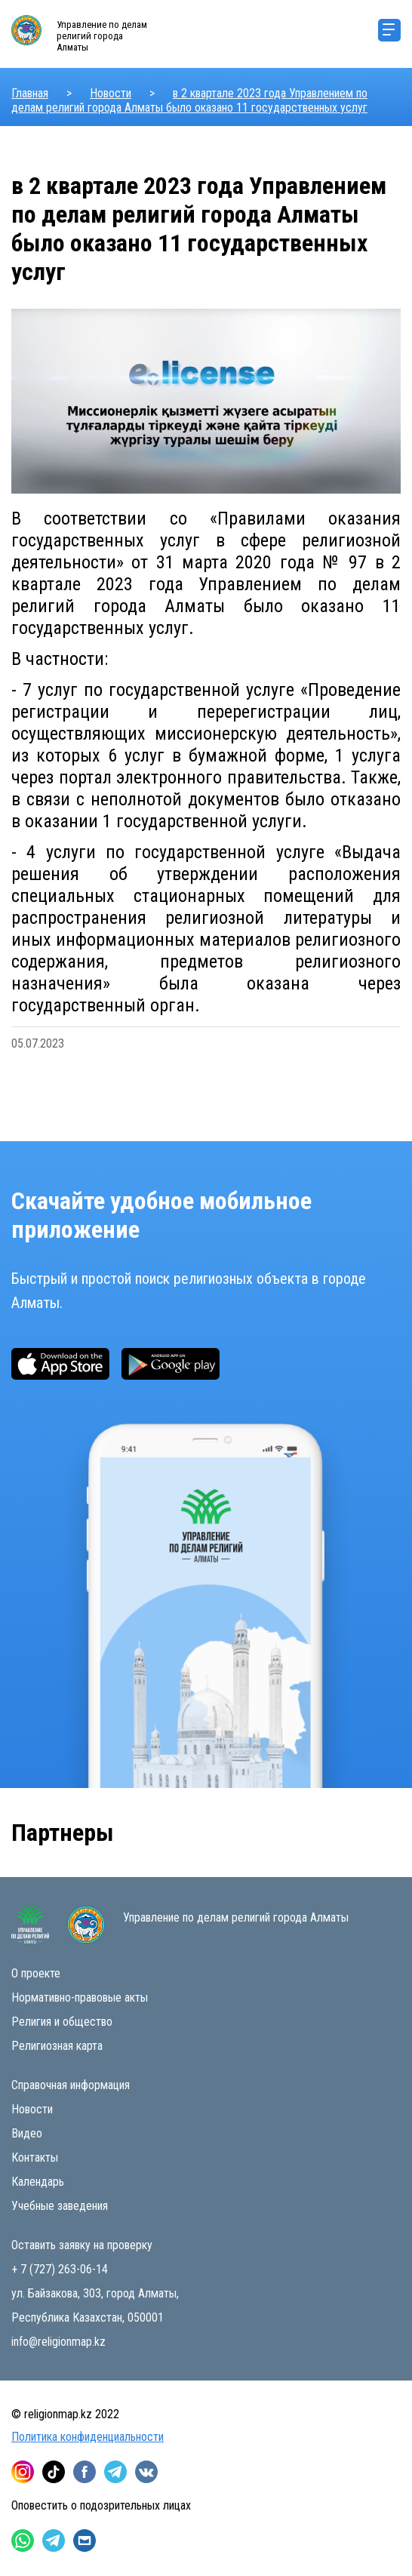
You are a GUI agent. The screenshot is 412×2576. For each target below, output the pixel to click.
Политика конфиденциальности (87, 2437)
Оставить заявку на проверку (81, 2245)
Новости (110, 93)
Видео (26, 2133)
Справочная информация (70, 2085)
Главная (29, 93)
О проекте (35, 1973)
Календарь (37, 2181)
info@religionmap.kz (58, 2341)
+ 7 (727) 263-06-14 (59, 2269)
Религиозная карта (57, 2046)
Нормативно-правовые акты (79, 1997)
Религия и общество (61, 2021)
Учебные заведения (59, 2206)
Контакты (34, 2157)
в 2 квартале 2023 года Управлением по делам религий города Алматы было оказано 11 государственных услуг (189, 100)
